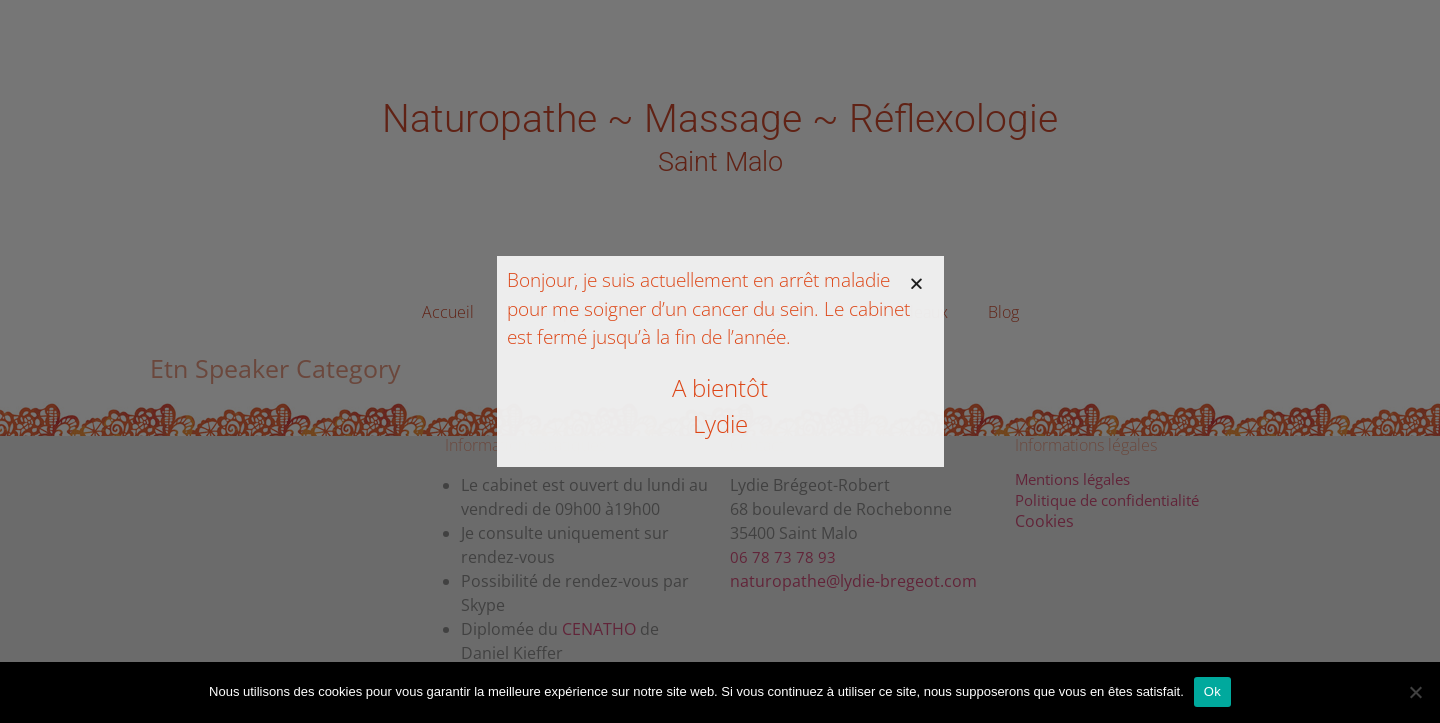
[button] (916, 283)
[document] (720, 361)
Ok (1212, 691)
